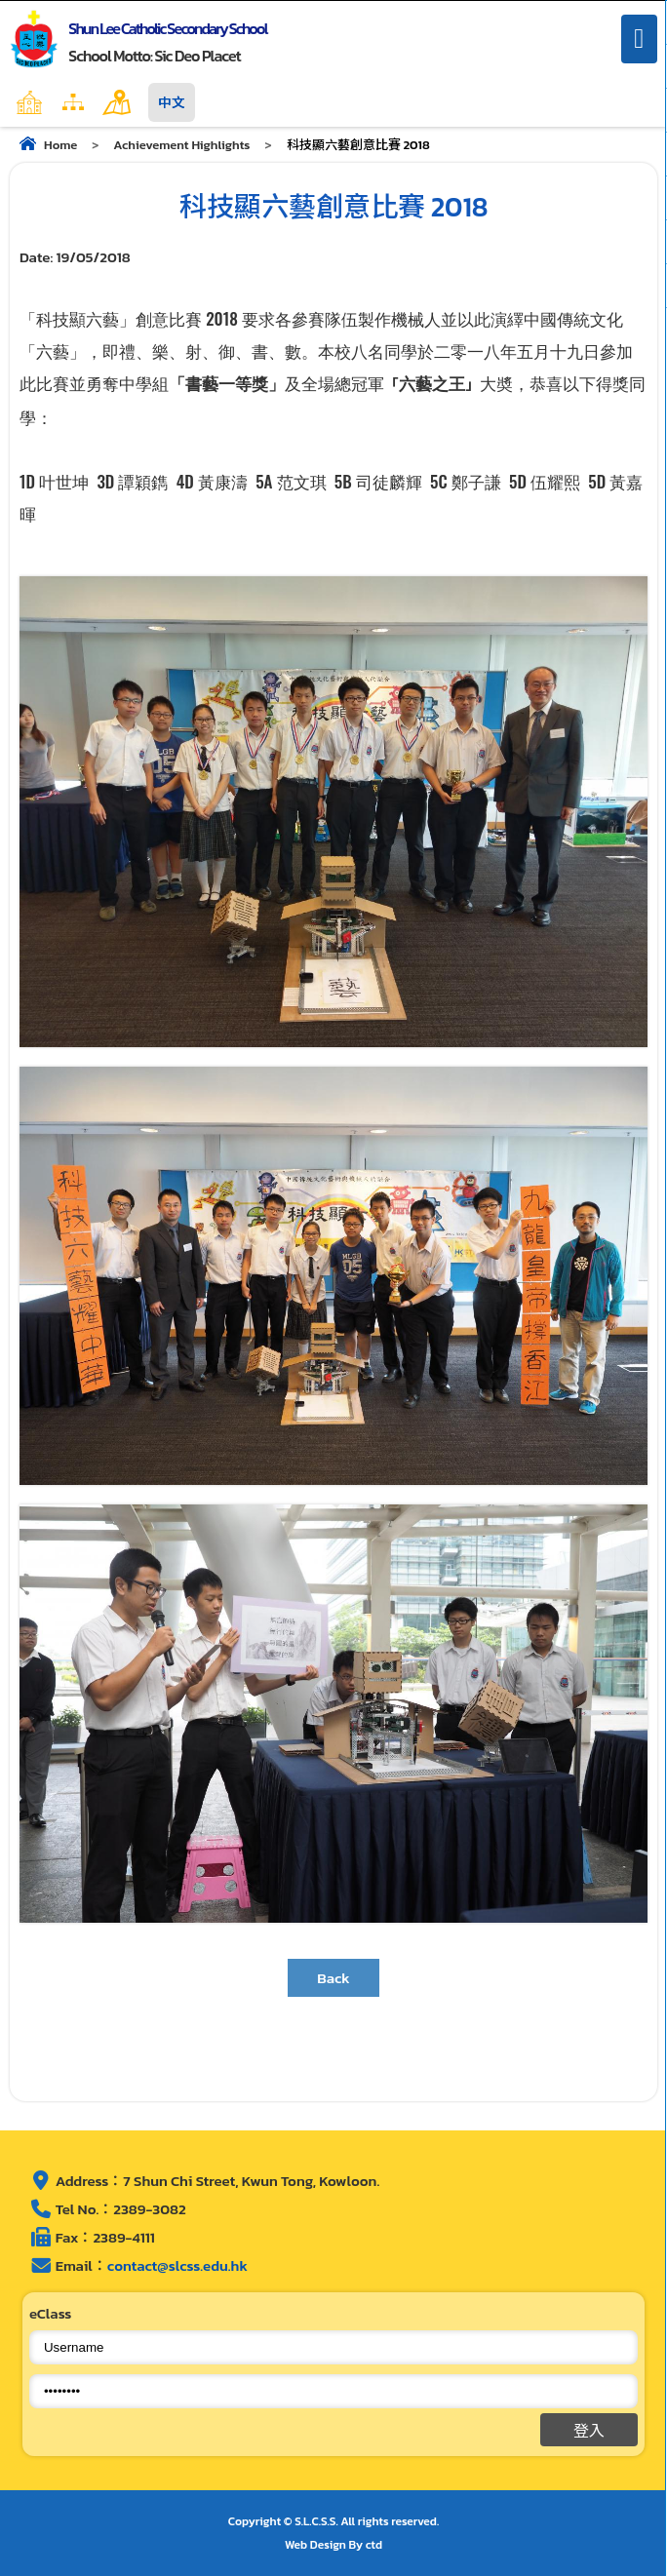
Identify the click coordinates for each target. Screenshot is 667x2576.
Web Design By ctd (333, 2545)
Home (71, 102)
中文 (171, 102)
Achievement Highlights (181, 145)
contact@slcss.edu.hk (177, 2265)
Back (333, 1978)
